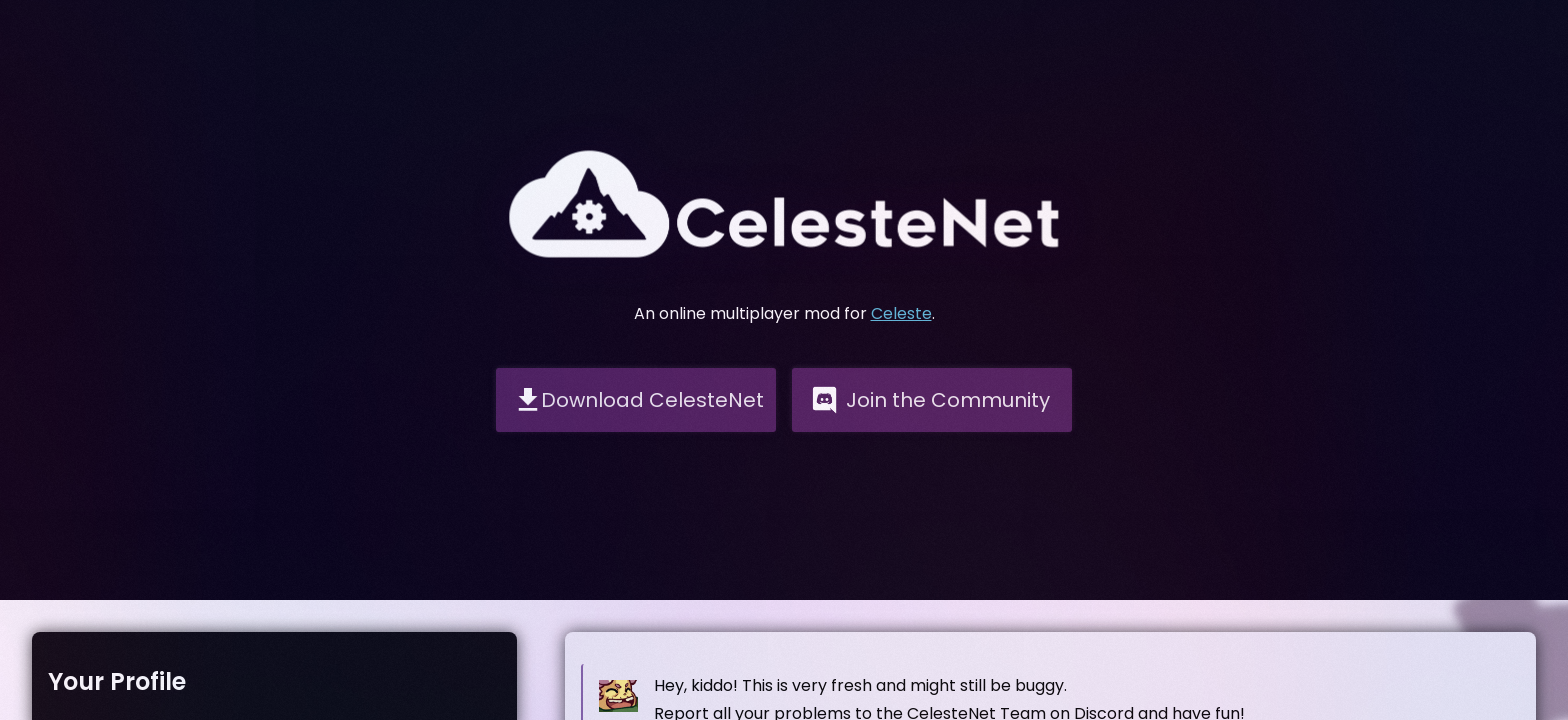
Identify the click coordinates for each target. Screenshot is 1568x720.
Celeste (901, 313)
